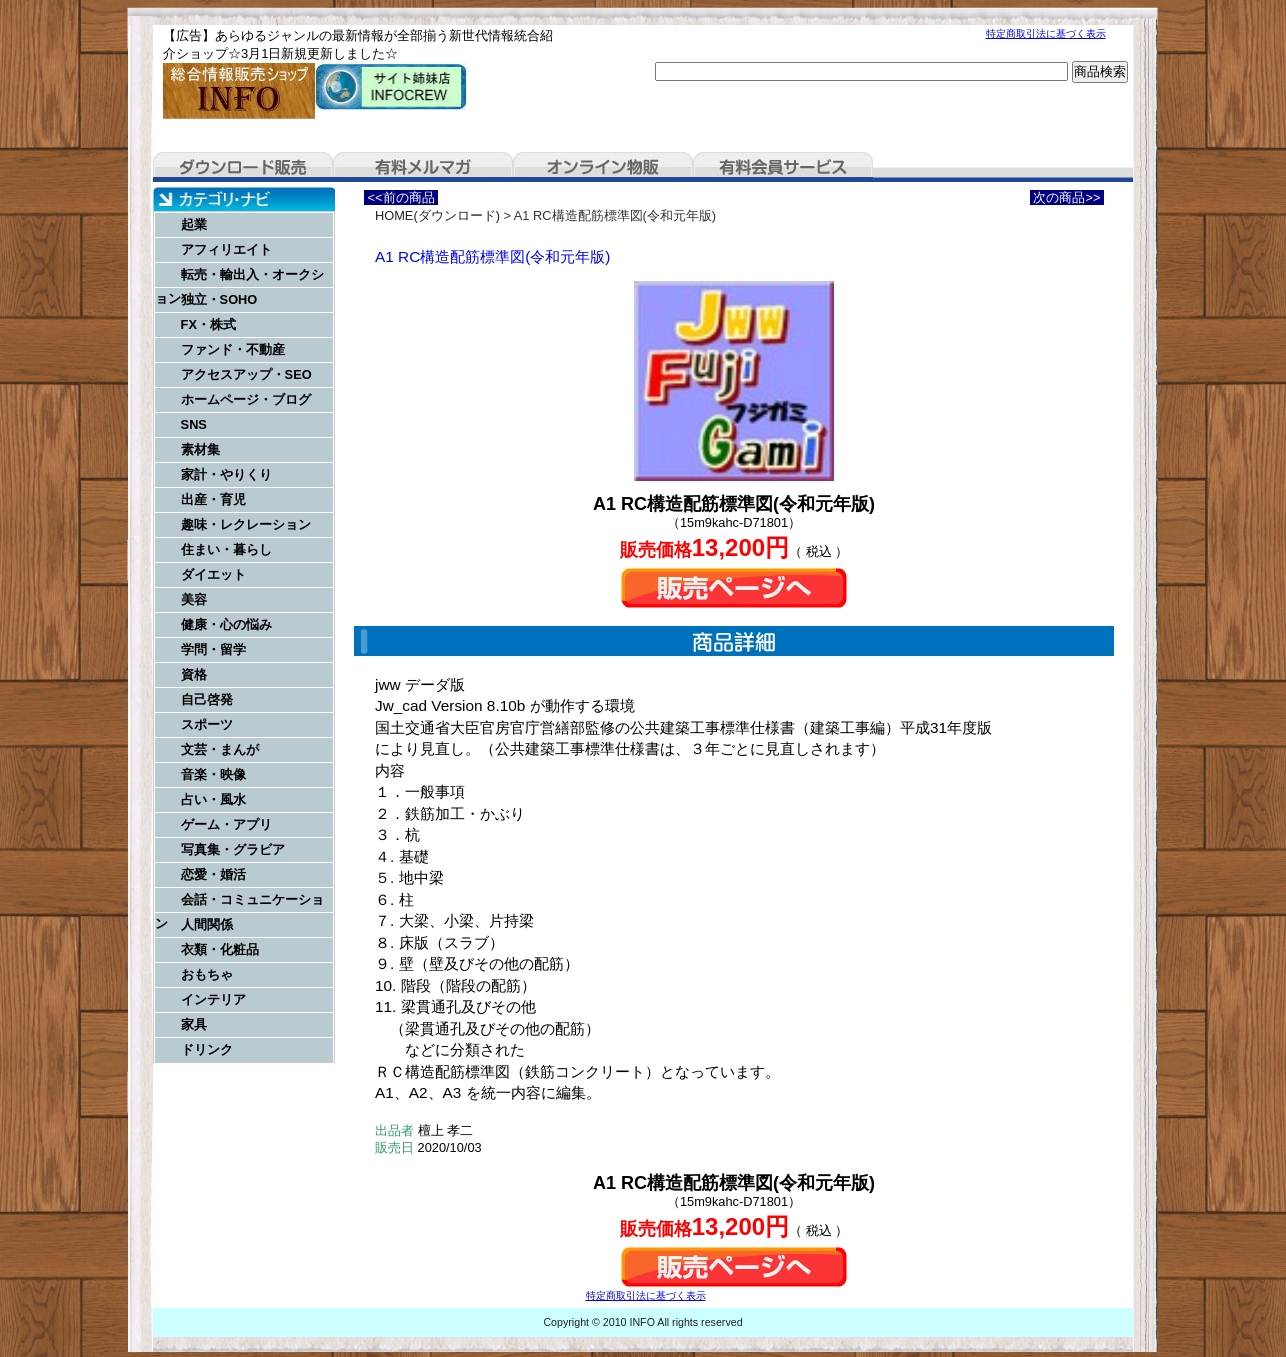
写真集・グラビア (233, 849)
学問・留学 (213, 649)
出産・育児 (213, 499)
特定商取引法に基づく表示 (1046, 33)
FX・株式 (208, 324)
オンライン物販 (603, 167)
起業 (194, 224)
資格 (194, 674)
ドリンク (207, 1049)
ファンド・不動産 (233, 349)
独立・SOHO (219, 299)
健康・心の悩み (226, 624)
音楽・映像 (213, 774)
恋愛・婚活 (213, 874)
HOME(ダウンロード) (437, 215)
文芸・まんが (220, 749)
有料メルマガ (423, 167)
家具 (194, 1024)
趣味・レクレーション (246, 524)
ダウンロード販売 (243, 167)
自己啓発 (207, 699)
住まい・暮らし (226, 549)
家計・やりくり (226, 474)
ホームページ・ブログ (246, 399)
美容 (194, 599)
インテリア (213, 999)
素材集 (200, 449)
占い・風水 (213, 799)
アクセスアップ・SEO (246, 374)
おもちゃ (207, 974)
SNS (194, 424)
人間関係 (207, 924)
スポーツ (207, 724)
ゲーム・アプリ (226, 824)
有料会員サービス (783, 167)
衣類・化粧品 (220, 949)
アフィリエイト (226, 249)
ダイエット (213, 574)
